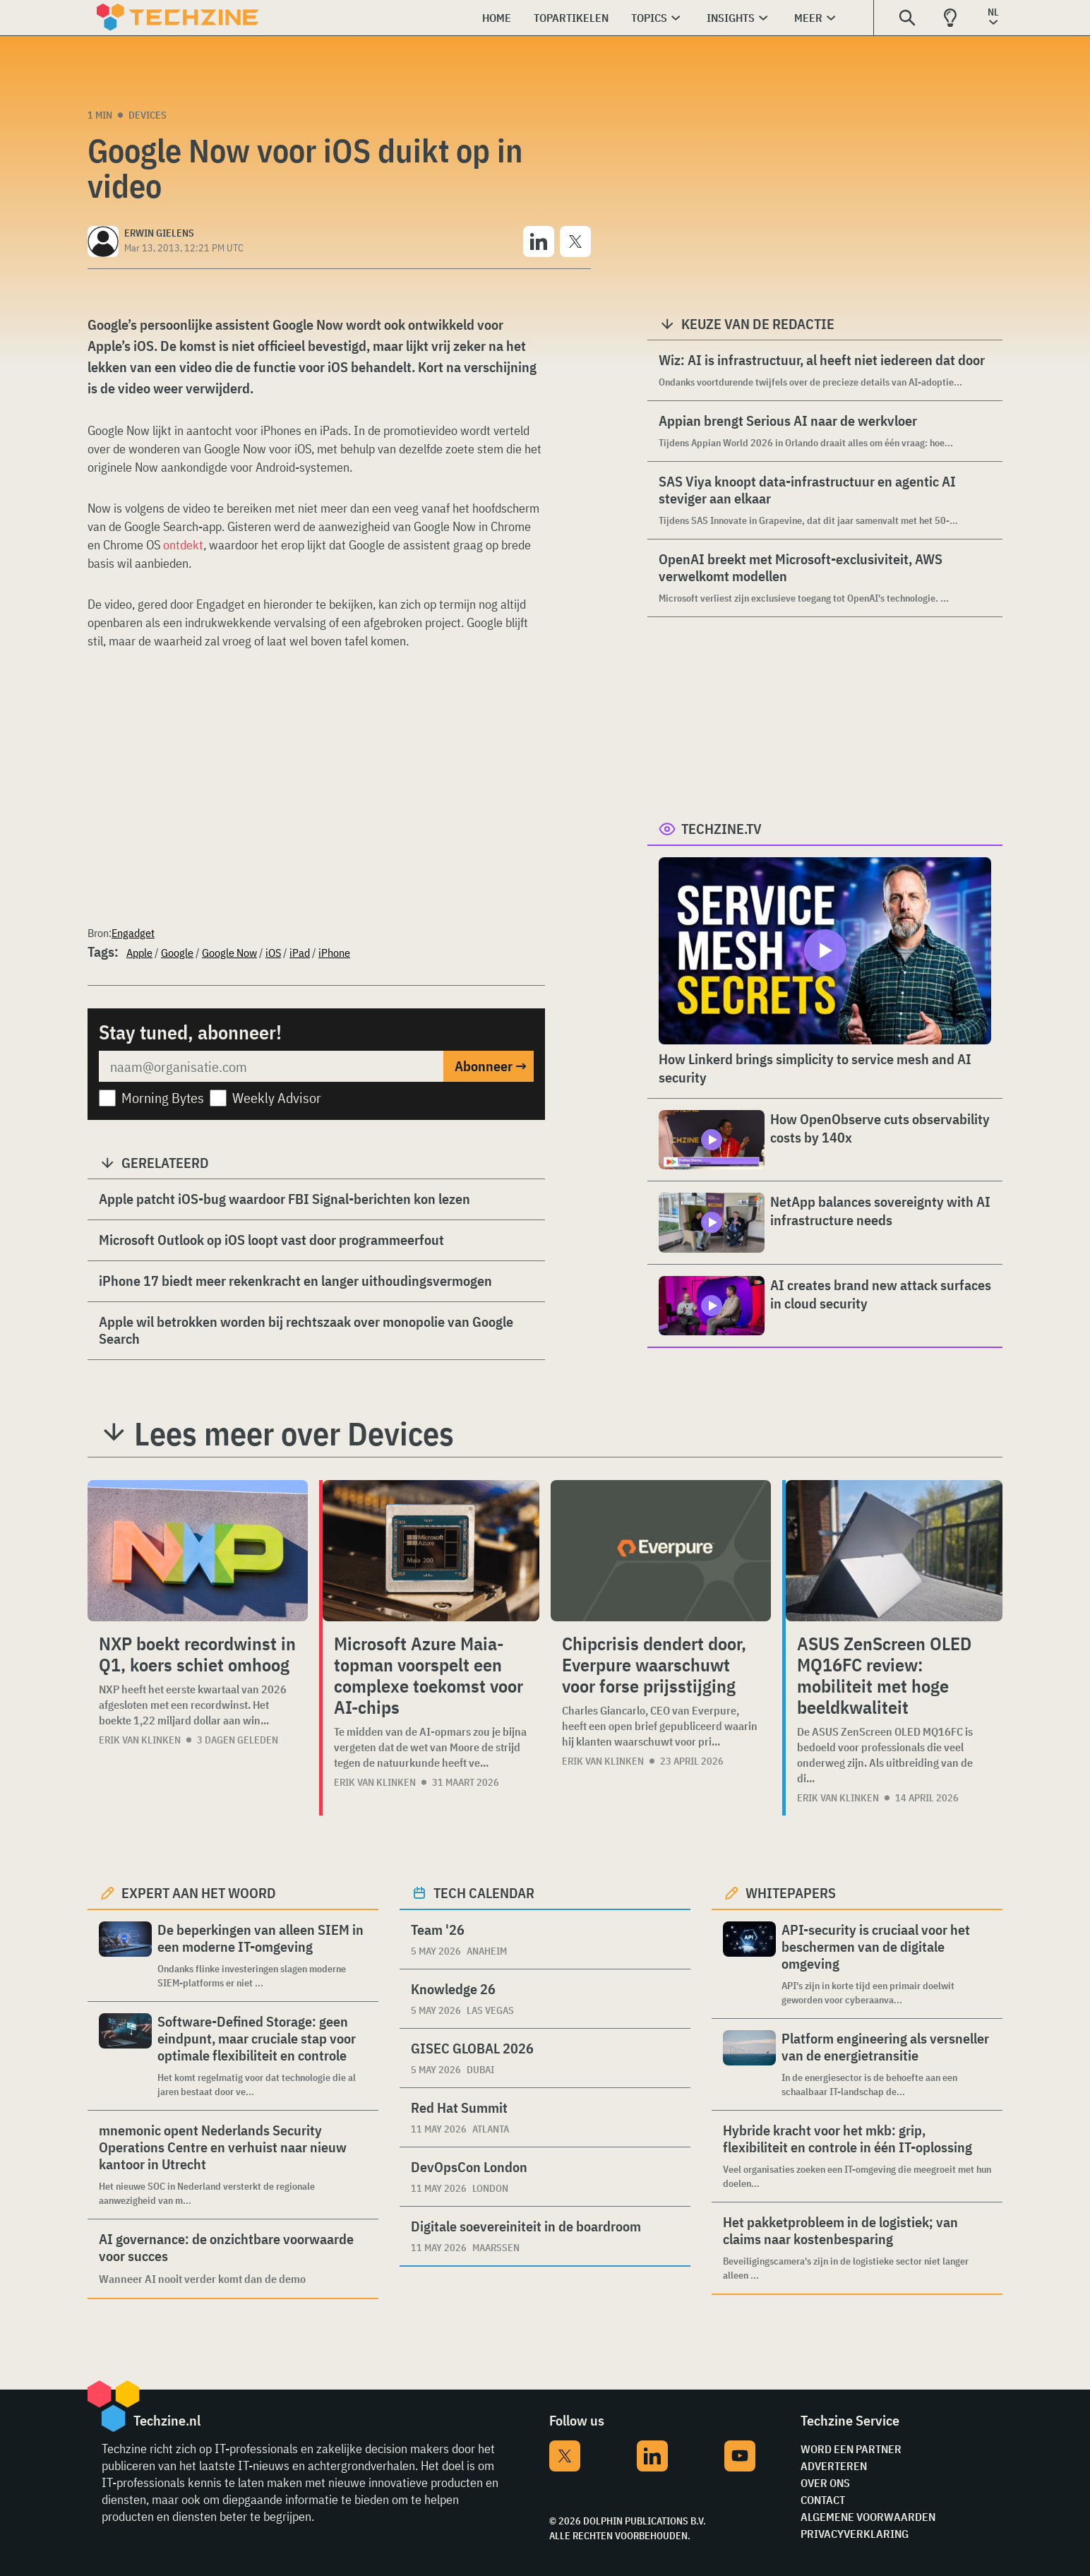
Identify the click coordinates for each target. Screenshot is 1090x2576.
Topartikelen (571, 18)
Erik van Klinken (140, 1740)
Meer (808, 18)
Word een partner (851, 2449)
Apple (139, 953)
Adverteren (834, 2466)
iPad (299, 953)
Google (177, 953)
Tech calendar (483, 1892)
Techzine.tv (721, 828)
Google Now (229, 953)
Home (496, 18)
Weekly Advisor (276, 1097)
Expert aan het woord (198, 1892)
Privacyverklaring (855, 2534)
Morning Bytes (162, 1097)
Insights (731, 18)
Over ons (825, 2483)
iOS (273, 953)
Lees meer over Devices (294, 1433)
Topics (649, 18)
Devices (147, 115)
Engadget (133, 933)
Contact (823, 2500)
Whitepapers (790, 1892)
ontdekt (183, 545)
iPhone (334, 953)
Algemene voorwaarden (868, 2517)
